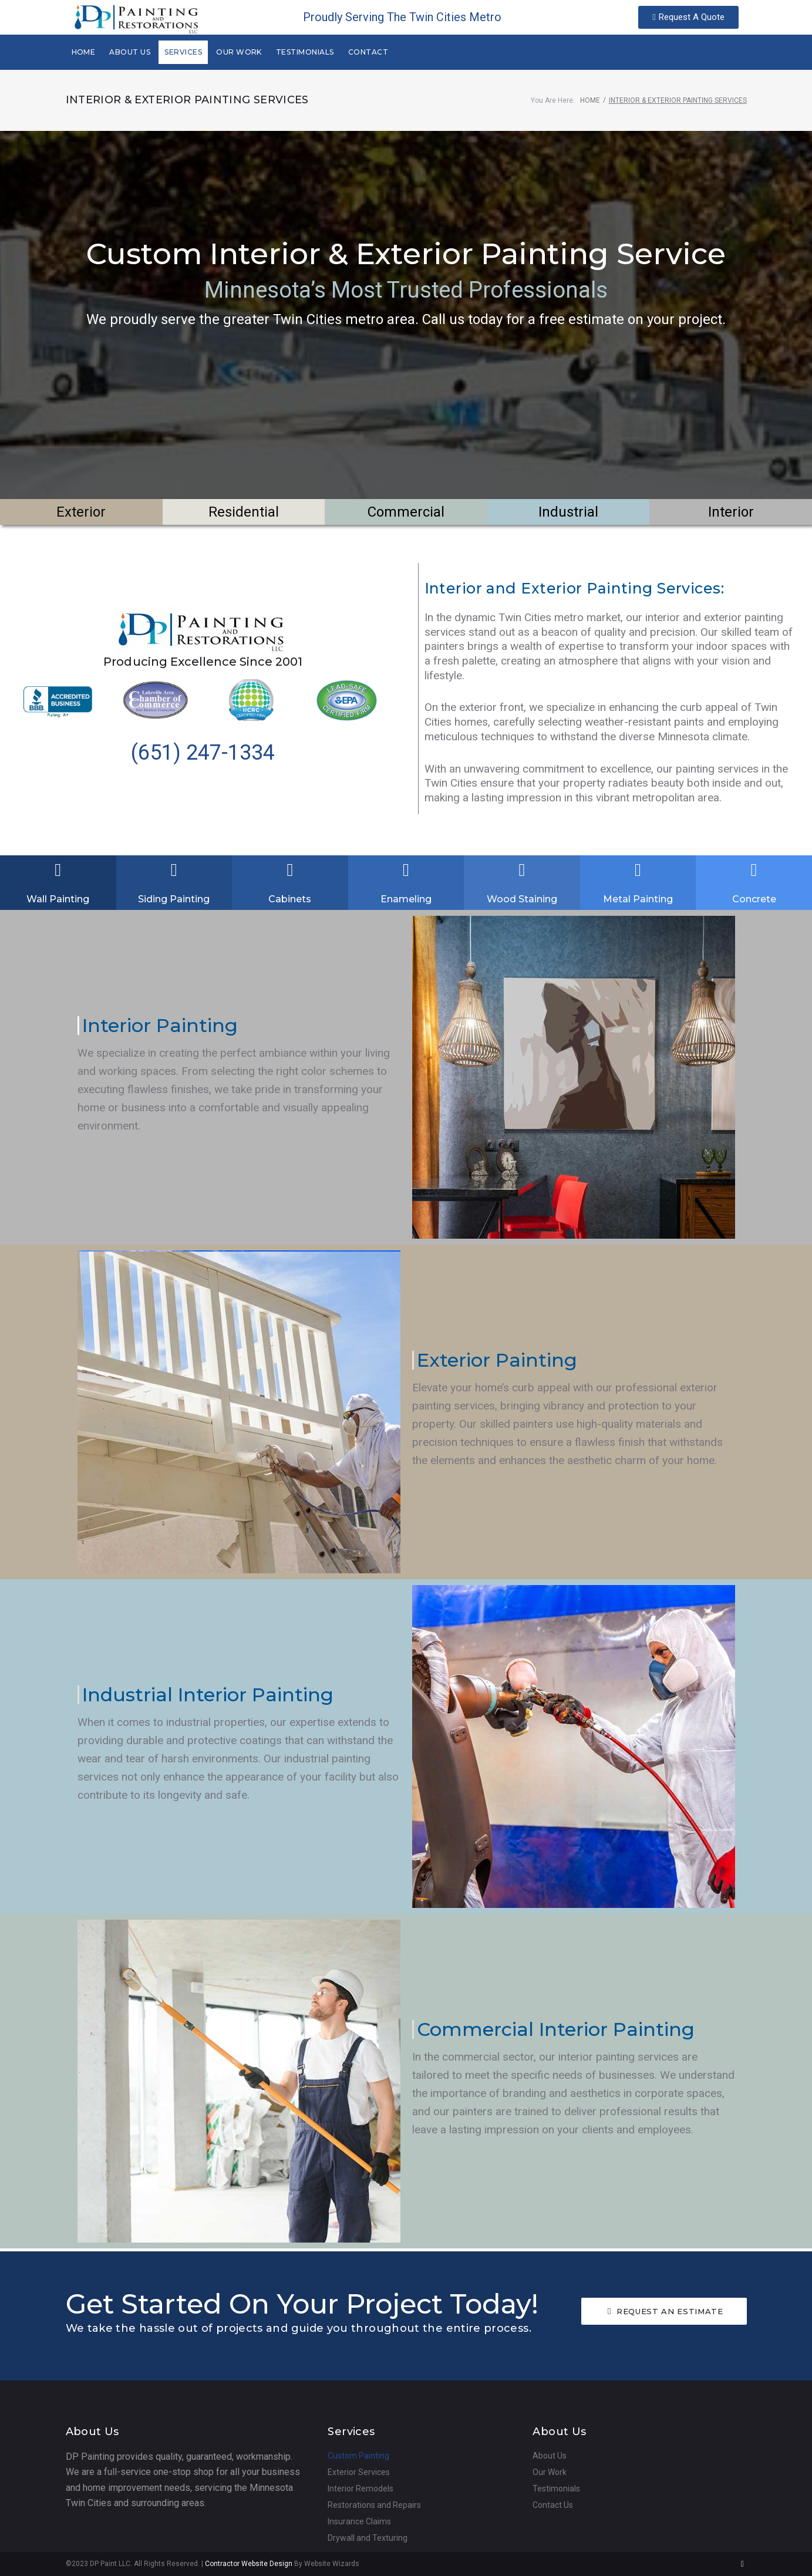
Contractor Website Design (248, 2564)
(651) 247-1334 (203, 752)
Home (590, 100)
